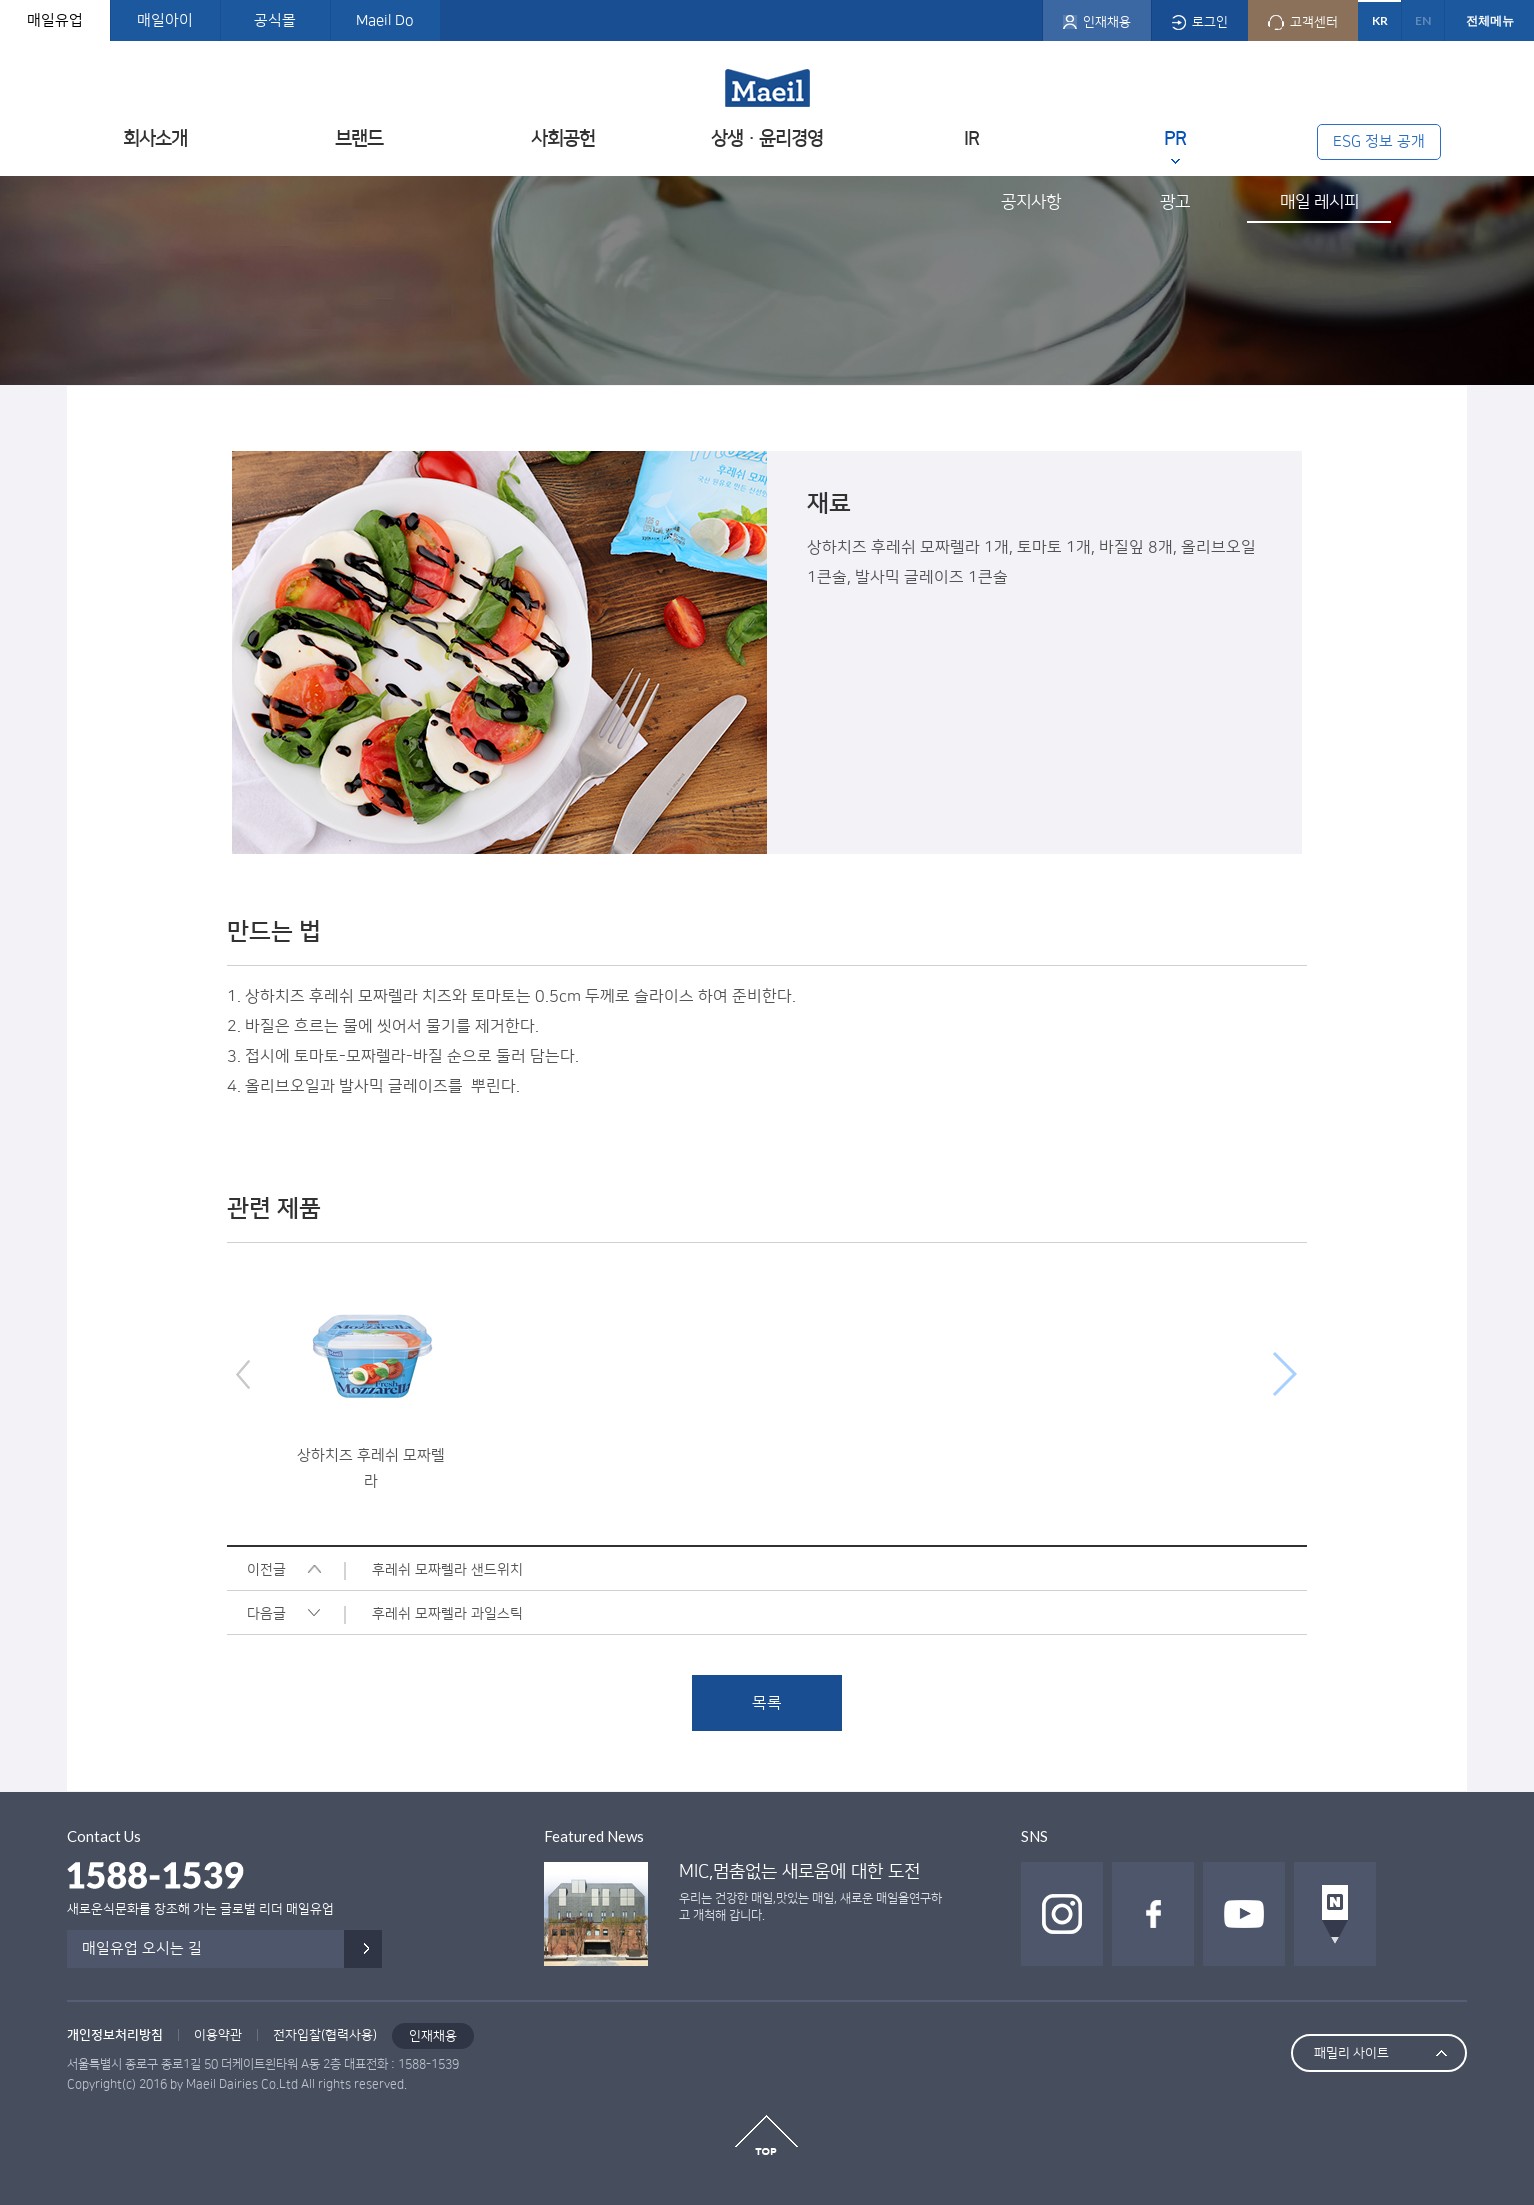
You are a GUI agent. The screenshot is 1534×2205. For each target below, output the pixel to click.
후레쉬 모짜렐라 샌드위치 (447, 1570)
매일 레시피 (1319, 202)
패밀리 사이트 (1351, 2053)
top (766, 2135)
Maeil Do (385, 20)
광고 (1175, 202)
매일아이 (165, 20)
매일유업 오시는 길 (142, 1948)
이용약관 (218, 2035)
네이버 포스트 (1335, 1914)
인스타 (1062, 1914)
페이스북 (1153, 1914)
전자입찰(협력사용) (325, 2035)
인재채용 (433, 2036)
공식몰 (275, 20)
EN (1423, 20)
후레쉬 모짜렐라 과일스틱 (447, 1614)
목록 (767, 1703)
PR (1175, 138)
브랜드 (359, 138)
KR (1380, 20)
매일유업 (55, 20)
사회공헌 (563, 138)
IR (971, 138)
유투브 (1244, 1914)
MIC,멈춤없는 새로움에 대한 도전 (799, 1872)
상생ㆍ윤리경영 (767, 138)
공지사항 (1031, 202)
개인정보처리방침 (115, 2035)
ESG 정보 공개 (1379, 141)
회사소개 (155, 138)
